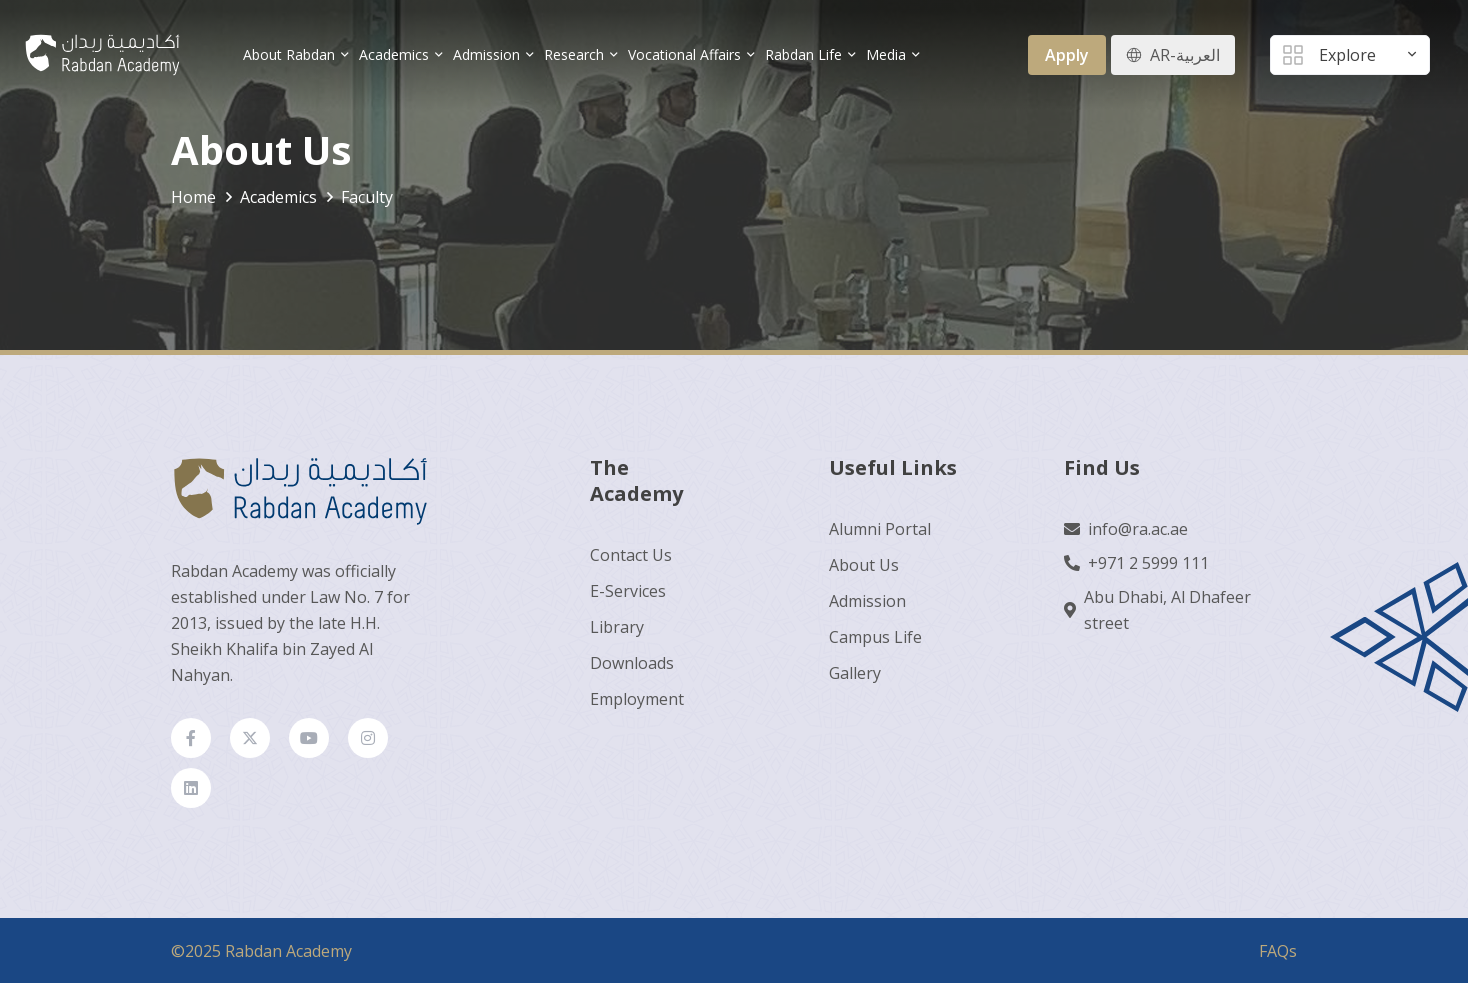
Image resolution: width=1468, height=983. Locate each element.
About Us (864, 565)
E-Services (628, 591)
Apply (1067, 55)
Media (886, 54)
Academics (394, 54)
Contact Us (631, 555)
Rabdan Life (803, 54)
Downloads (632, 663)
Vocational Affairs (684, 54)
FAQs (1278, 951)
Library (617, 627)
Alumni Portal (880, 529)
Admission (486, 54)
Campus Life (875, 637)
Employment (637, 699)
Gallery (855, 673)
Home (193, 197)
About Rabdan (289, 54)
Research (574, 54)
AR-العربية (1185, 55)
